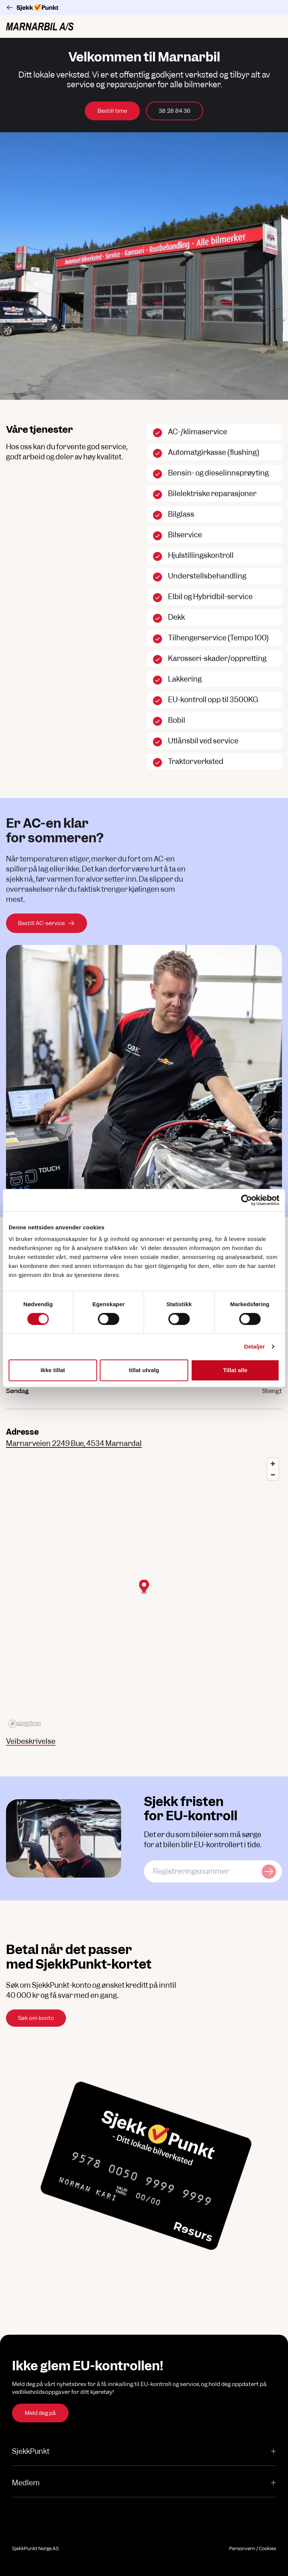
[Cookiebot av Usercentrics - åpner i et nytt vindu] (246, 1200)
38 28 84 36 (174, 111)
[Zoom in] (272, 1463)
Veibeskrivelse (31, 1741)
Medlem (144, 2483)
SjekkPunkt (144, 2451)
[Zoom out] (272, 1474)
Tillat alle (235, 1370)
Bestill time (112, 111)
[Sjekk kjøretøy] (269, 1871)
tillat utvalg (144, 1370)
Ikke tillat (52, 1370)
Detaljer (254, 1346)
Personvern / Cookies (252, 2548)
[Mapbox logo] (24, 1723)
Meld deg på (40, 2413)
